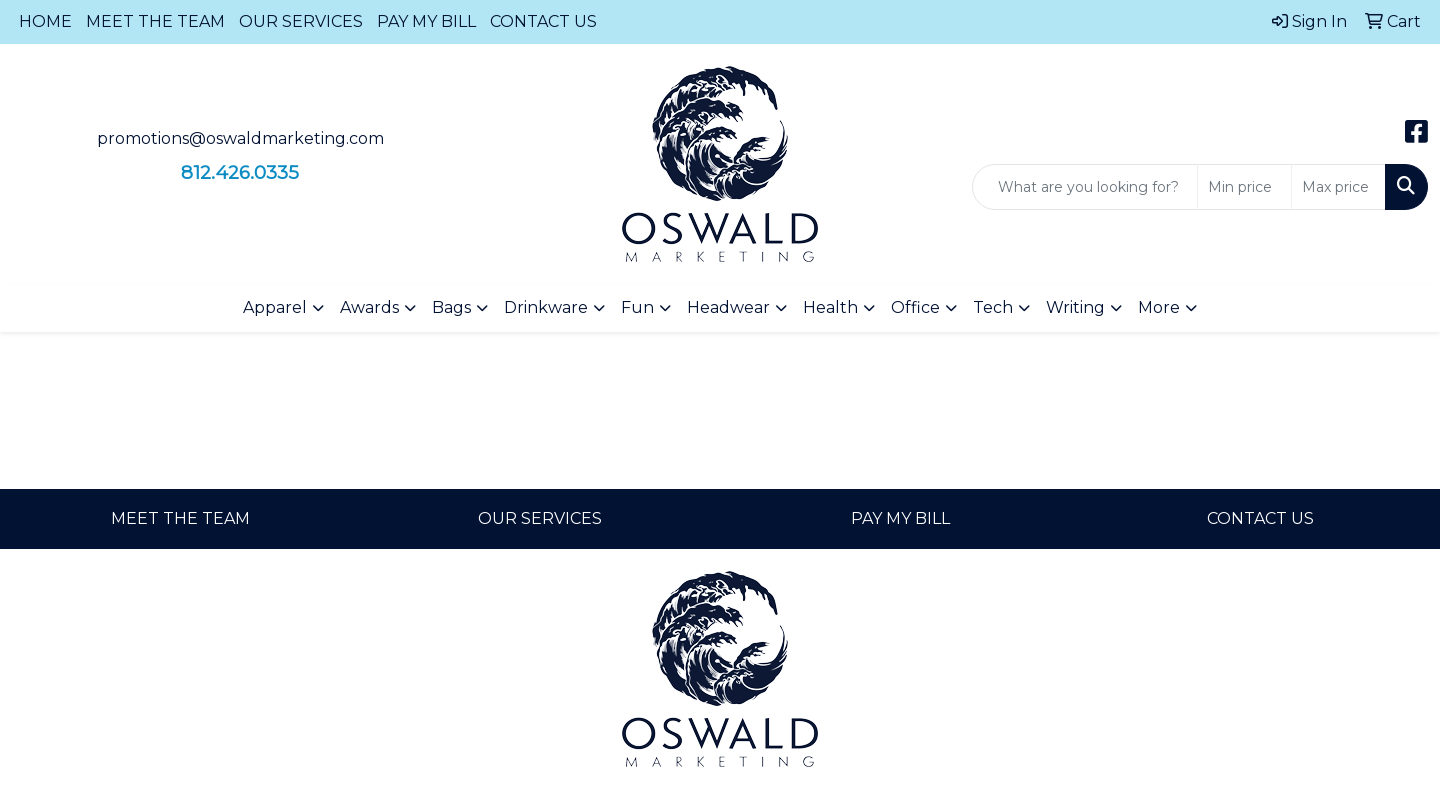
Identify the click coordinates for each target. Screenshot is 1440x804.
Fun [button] (637, 307)
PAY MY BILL (426, 21)
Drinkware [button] (546, 307)
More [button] (1159, 307)
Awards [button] (369, 307)
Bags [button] (451, 307)
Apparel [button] (275, 307)
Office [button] (915, 307)
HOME (45, 21)
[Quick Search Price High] (1338, 187)
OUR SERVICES (301, 21)
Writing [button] (1075, 307)
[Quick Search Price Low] (1244, 187)
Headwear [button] (728, 307)
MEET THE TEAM (155, 21)
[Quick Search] (1085, 187)
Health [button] (830, 307)
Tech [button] (993, 307)
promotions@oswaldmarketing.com (240, 138)
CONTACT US (543, 21)
